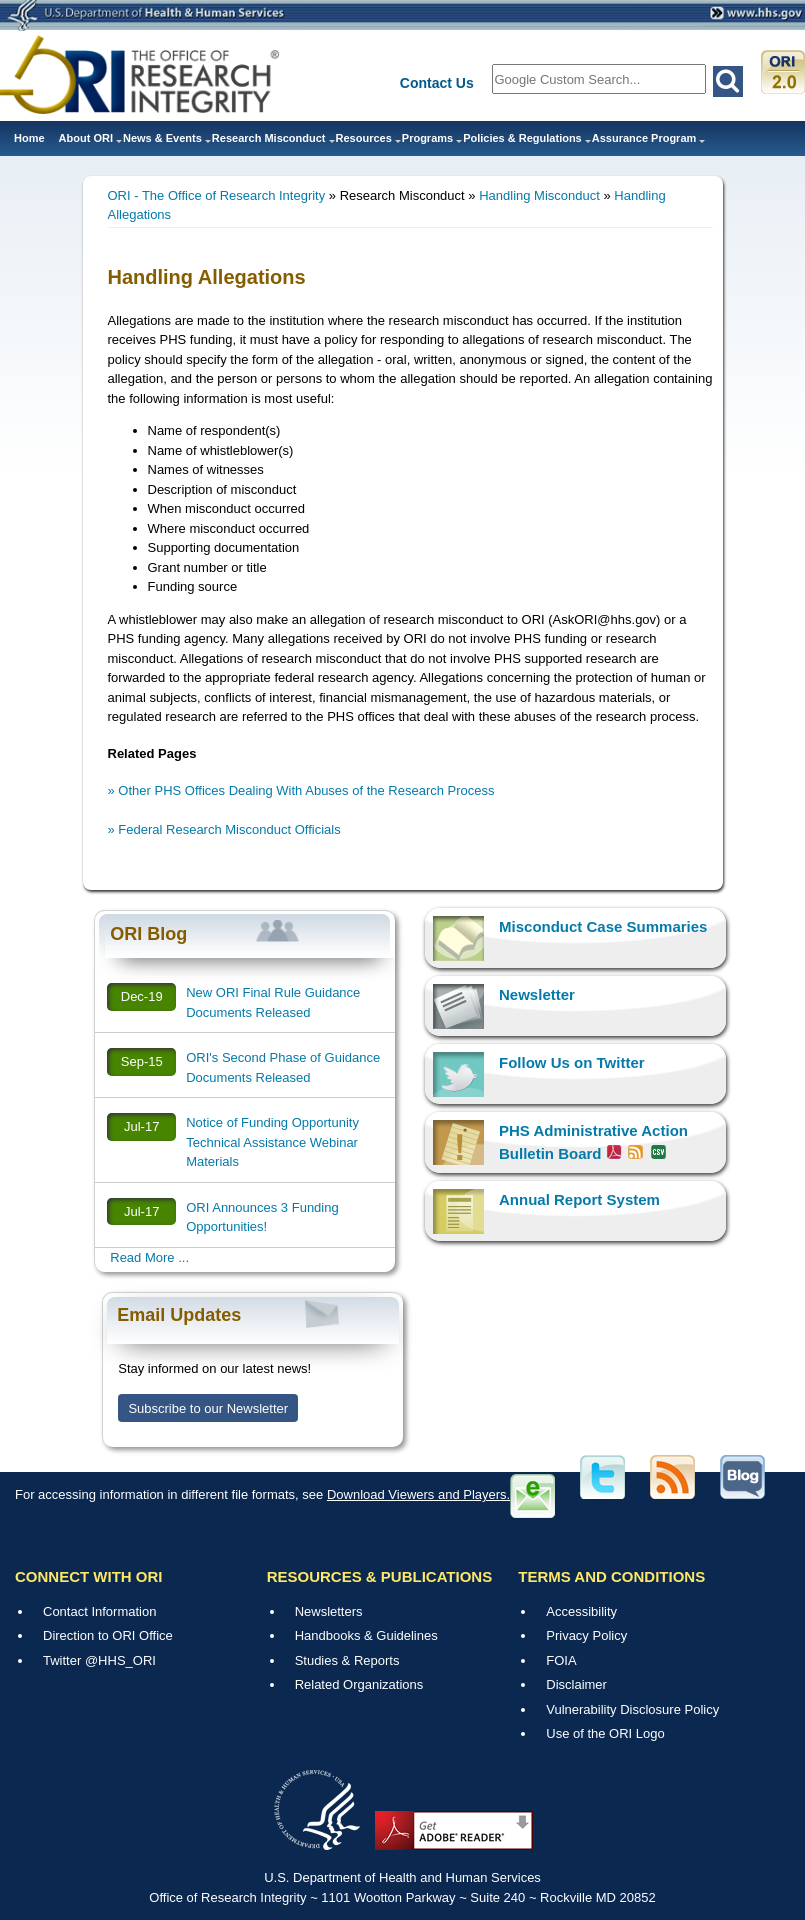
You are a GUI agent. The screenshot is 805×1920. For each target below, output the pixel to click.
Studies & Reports (347, 1660)
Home (29, 138)
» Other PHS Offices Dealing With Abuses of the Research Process (301, 790)
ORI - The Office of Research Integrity (217, 195)
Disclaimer (576, 1684)
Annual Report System (579, 1199)
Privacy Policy (586, 1635)
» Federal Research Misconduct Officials (224, 829)
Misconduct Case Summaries (603, 926)
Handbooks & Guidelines (366, 1635)
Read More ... (149, 1257)
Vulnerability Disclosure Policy (632, 1709)
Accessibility (581, 1611)
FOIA (561, 1660)
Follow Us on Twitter (572, 1062)
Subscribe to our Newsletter (208, 1408)
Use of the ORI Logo (605, 1733)
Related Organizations (359, 1684)
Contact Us (437, 83)
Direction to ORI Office (108, 1635)
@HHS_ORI (120, 1660)
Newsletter (537, 994)
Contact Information (99, 1611)
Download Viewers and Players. (418, 1494)
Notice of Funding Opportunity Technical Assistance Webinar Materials (272, 1142)
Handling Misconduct (539, 195)
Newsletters (329, 1611)
